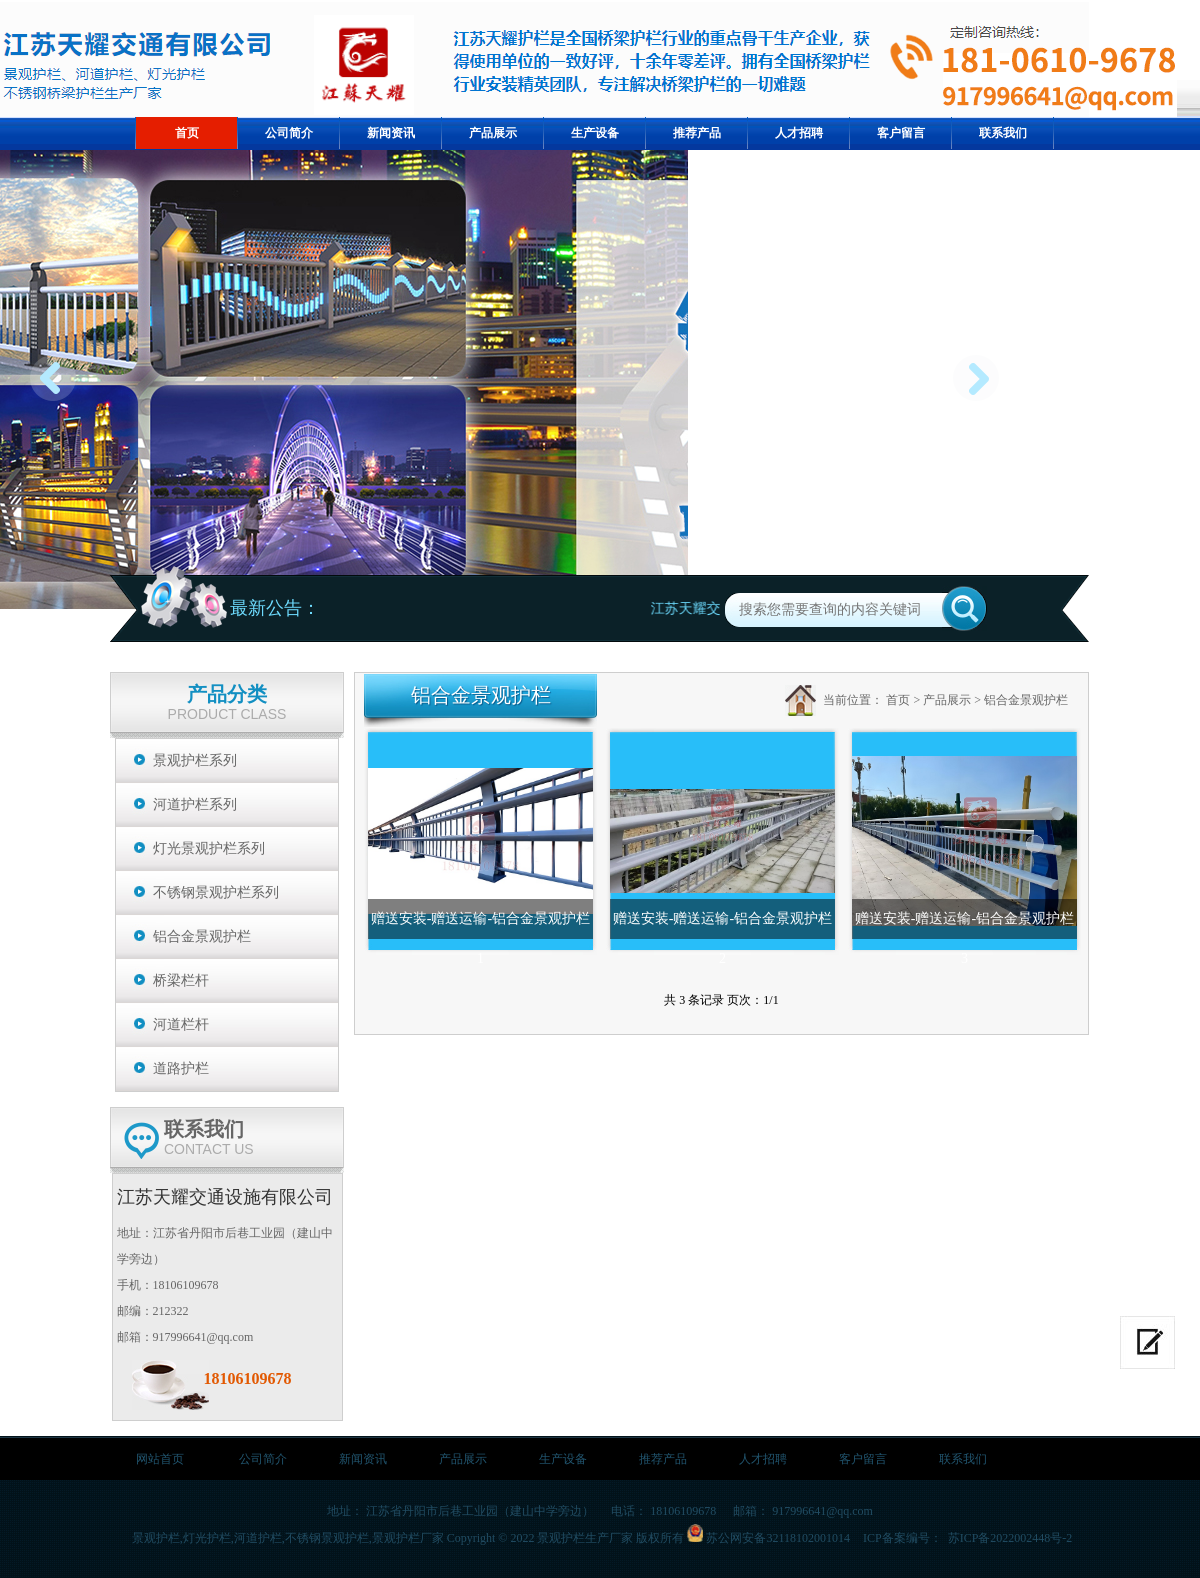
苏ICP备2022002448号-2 (1009, 1538)
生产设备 (563, 1459)
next (981, 386)
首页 (898, 700)
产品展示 (947, 700)
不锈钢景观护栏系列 (216, 892)
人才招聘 (763, 1459)
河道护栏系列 (195, 804)
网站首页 (160, 1459)
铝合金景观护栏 (202, 936)
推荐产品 (663, 1459)
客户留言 (863, 1459)
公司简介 (263, 1459)
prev (58, 386)
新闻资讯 (363, 1459)
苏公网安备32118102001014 (778, 1538)
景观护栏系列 (195, 760)
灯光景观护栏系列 (209, 848)
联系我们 (963, 1459)
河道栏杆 (181, 1024)
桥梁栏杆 (181, 980)
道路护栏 (181, 1068)
